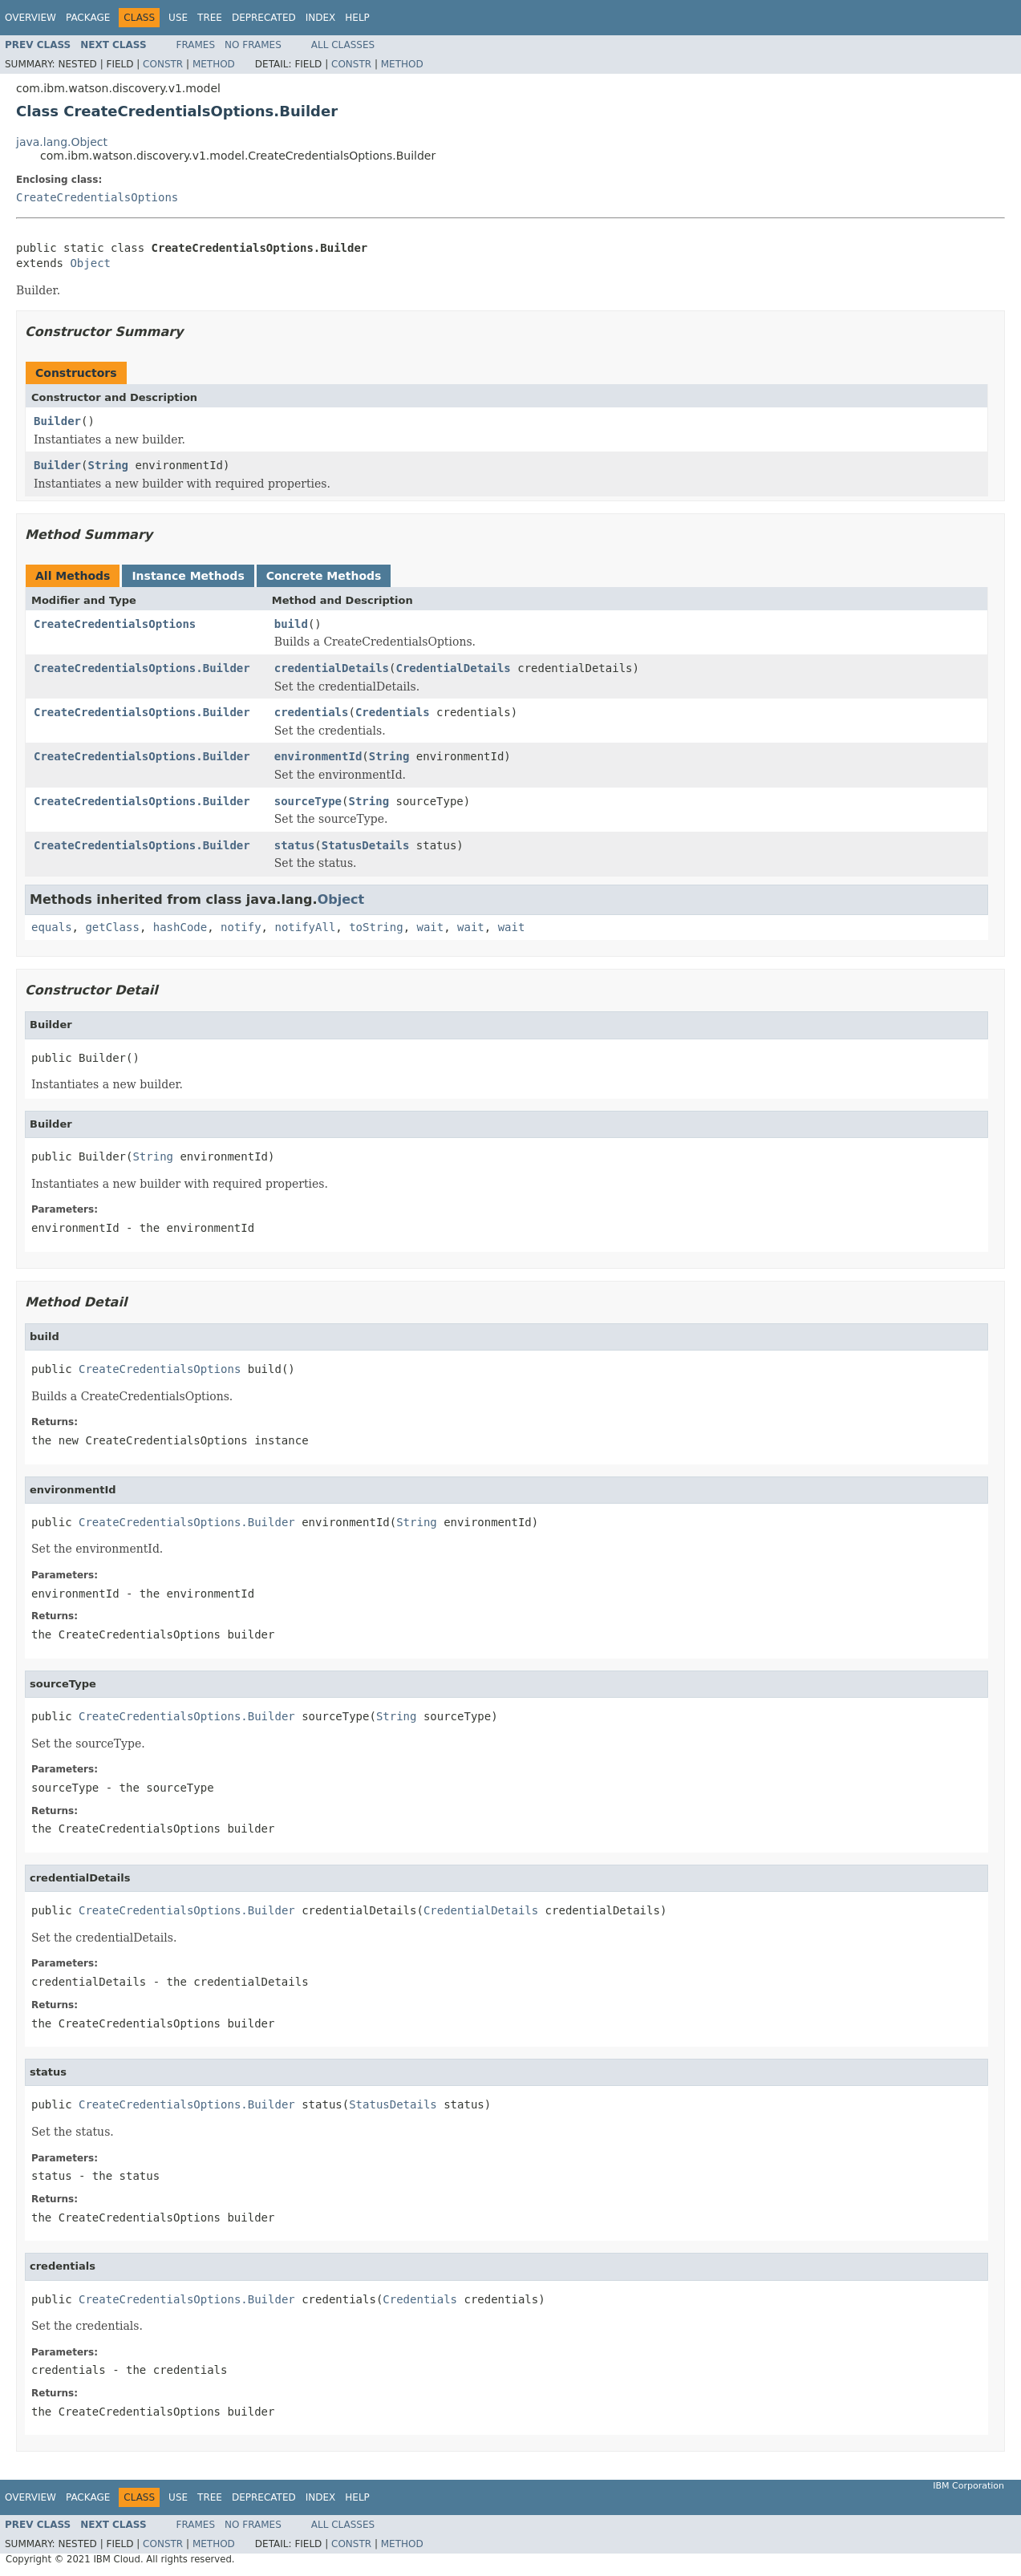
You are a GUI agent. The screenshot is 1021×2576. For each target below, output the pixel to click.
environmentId (318, 756)
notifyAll (304, 927)
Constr (163, 64)
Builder (57, 421)
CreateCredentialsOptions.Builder (142, 668)
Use (178, 17)
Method (213, 64)
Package (88, 17)
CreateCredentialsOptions (97, 197)
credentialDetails (331, 668)
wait (430, 927)
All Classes (343, 45)
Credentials (392, 712)
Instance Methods (188, 575)
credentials (311, 712)
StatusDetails (366, 845)
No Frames (253, 45)
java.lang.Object (61, 142)
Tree (209, 17)
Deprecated (264, 17)
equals (51, 927)
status (294, 845)
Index (321, 17)
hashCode (180, 927)
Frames (196, 45)
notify (241, 927)
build (291, 624)
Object (90, 263)
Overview (30, 17)
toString (376, 927)
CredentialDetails (452, 668)
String (107, 465)
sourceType (308, 801)
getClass (112, 927)
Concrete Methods (324, 575)
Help (357, 17)
